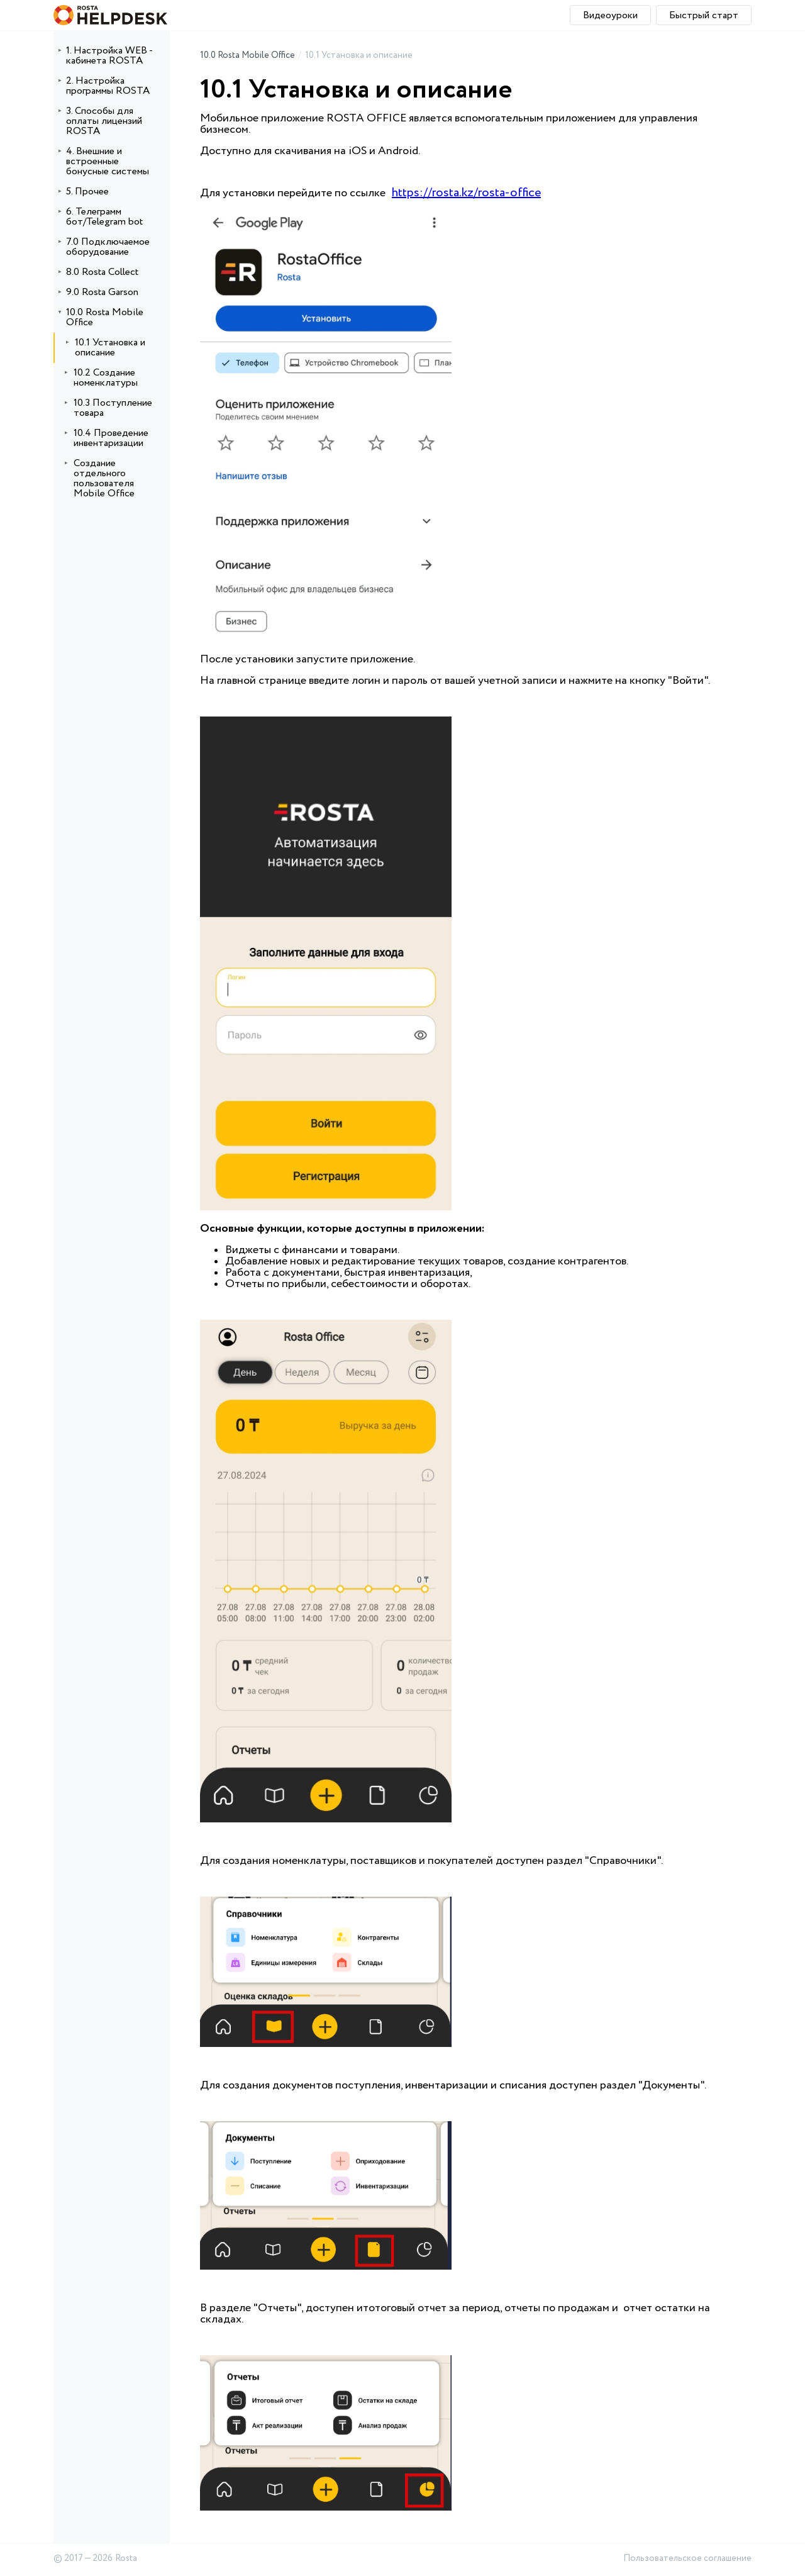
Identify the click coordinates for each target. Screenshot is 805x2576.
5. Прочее (87, 191)
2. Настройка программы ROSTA (108, 86)
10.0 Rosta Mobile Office (104, 317)
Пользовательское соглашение (687, 2559)
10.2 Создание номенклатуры (106, 377)
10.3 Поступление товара (113, 408)
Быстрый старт (703, 15)
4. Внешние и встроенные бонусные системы (107, 161)
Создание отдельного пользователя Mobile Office (104, 478)
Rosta (126, 2559)
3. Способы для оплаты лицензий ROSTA (104, 121)
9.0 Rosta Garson (102, 292)
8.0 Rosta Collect (102, 272)
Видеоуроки (610, 15)
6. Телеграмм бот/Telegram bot (104, 216)
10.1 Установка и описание (110, 347)
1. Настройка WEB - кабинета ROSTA (109, 55)
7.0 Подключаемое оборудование (108, 247)
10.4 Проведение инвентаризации (111, 438)
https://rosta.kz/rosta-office (466, 193)
